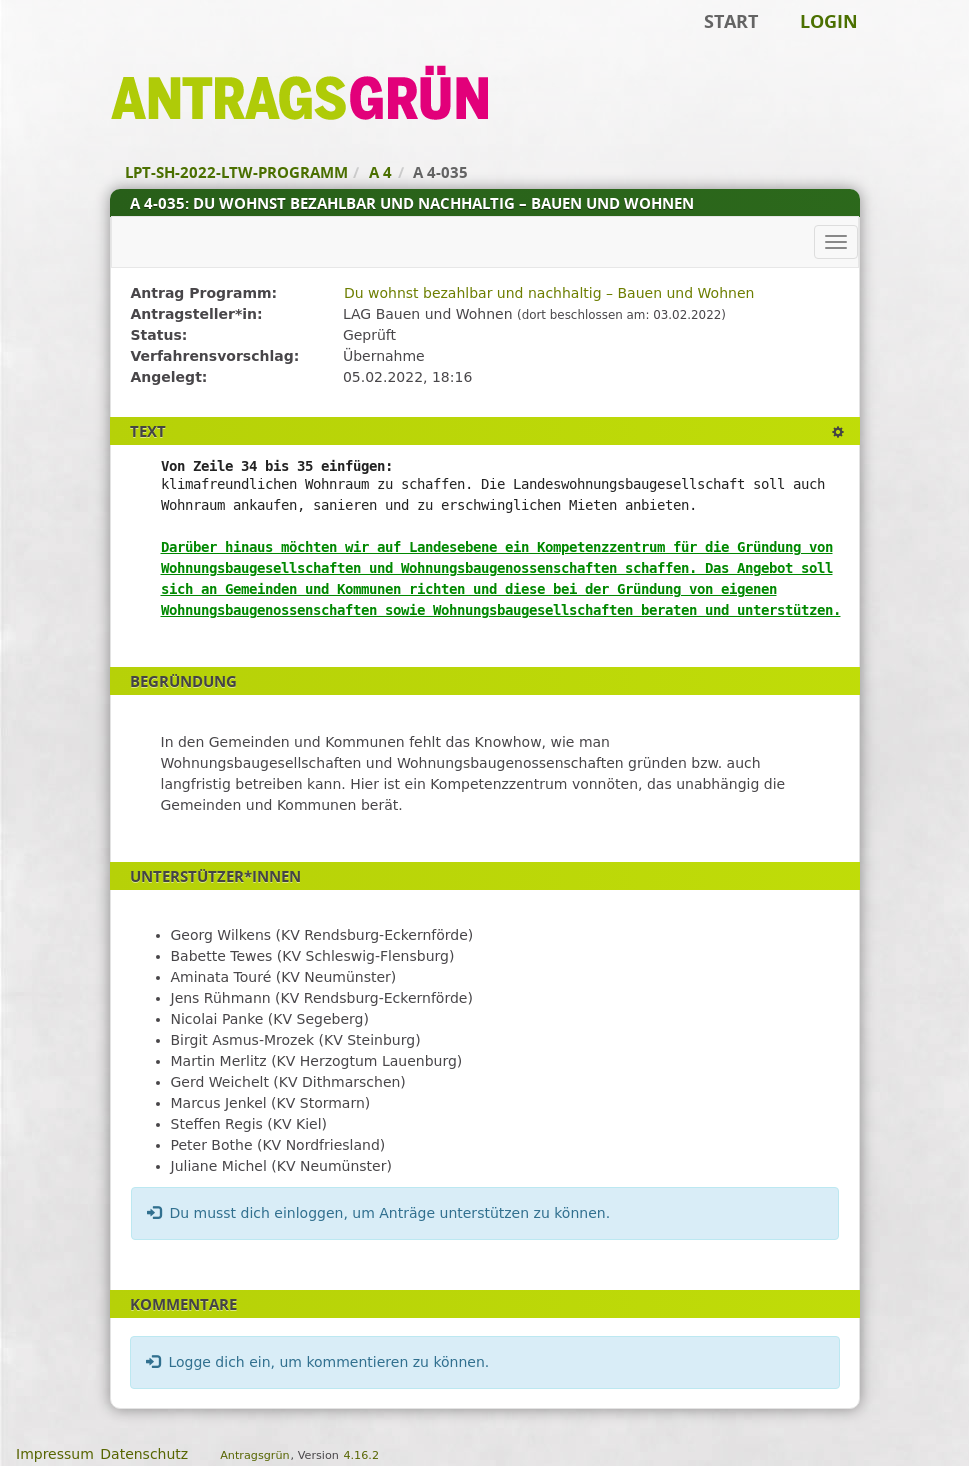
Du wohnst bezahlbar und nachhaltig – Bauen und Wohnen (549, 293)
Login (829, 21)
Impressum (55, 1454)
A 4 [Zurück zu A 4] (380, 172)
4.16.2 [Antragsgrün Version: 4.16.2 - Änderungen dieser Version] (361, 1455)
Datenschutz (144, 1454)
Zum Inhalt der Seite (83, 46)
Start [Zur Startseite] (731, 21)
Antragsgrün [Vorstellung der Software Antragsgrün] (254, 1455)
